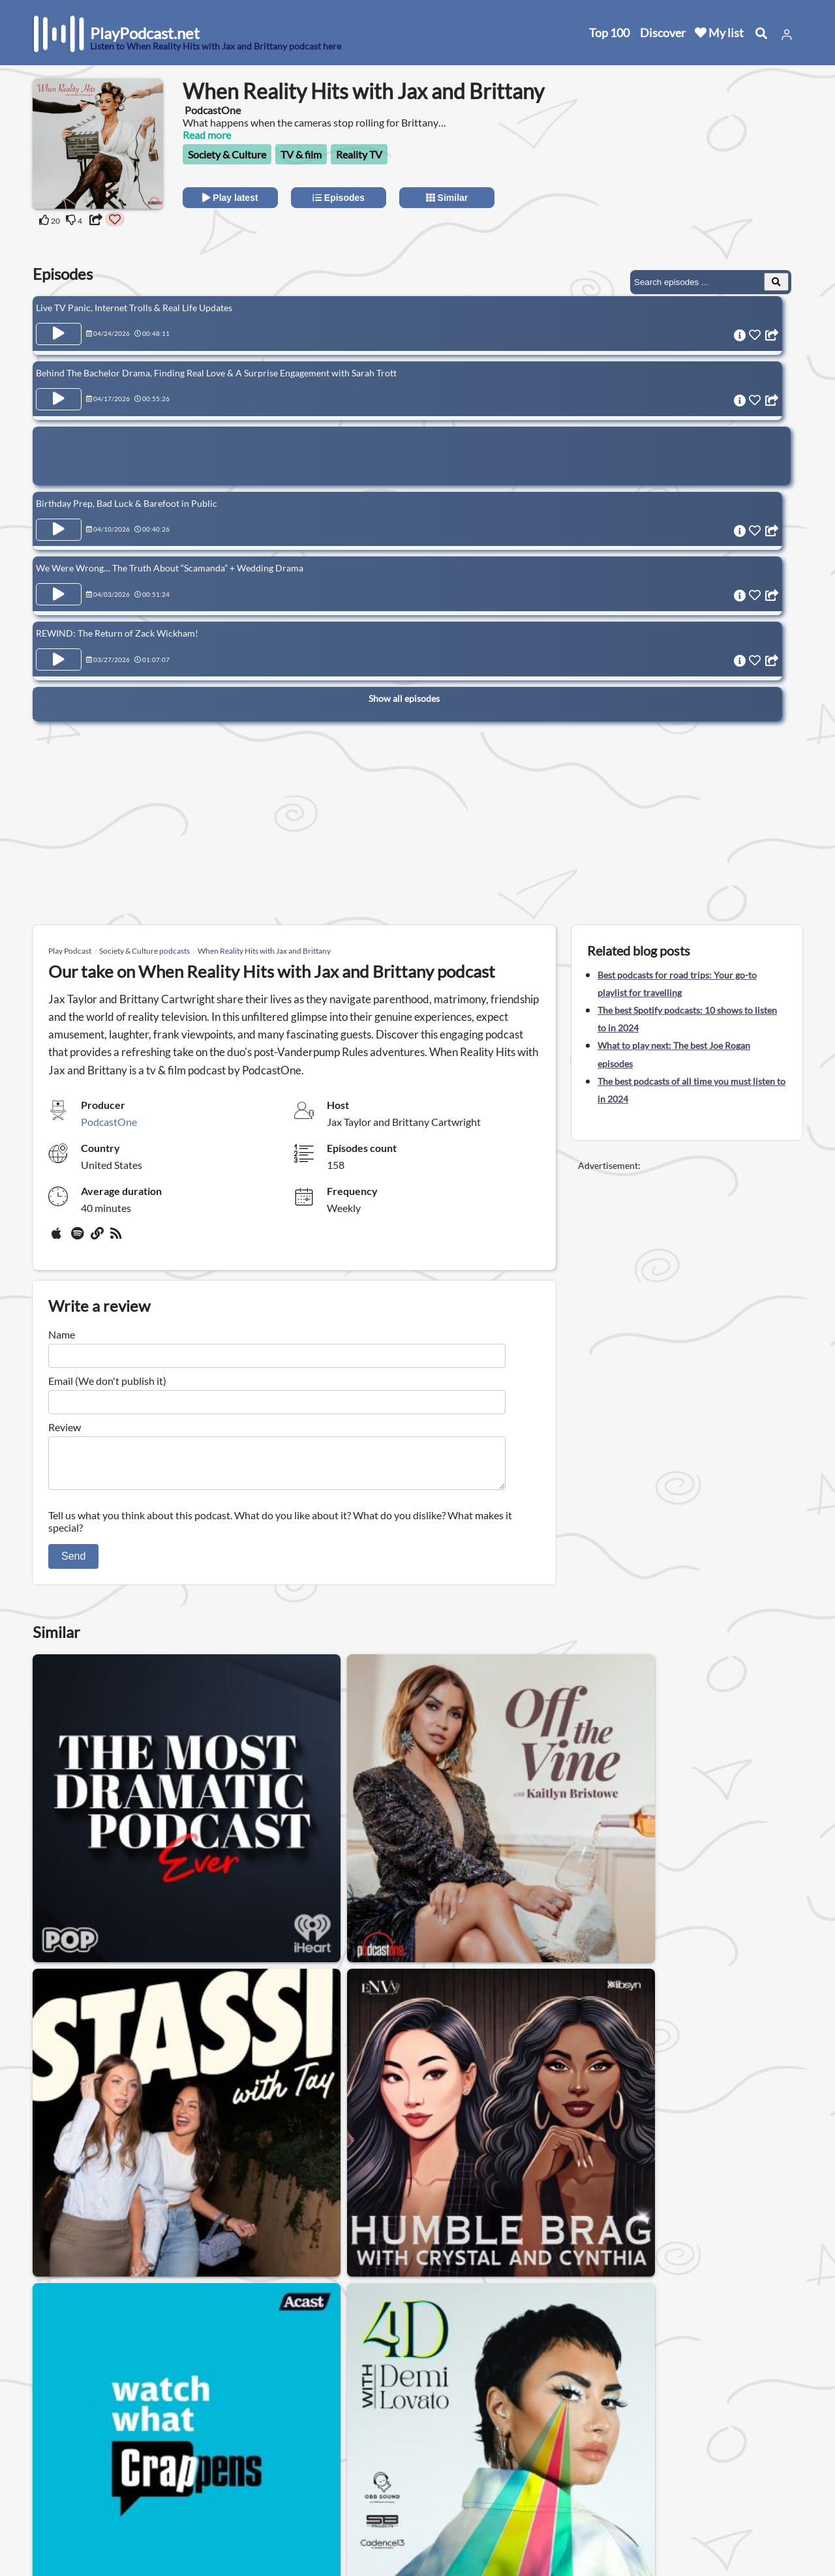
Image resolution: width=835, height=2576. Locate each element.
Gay (153, 2355)
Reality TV (359, 154)
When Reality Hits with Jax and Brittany (264, 951)
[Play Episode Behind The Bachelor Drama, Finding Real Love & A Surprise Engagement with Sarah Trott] (59, 395)
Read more (207, 135)
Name (61, 1334)
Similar (447, 197)
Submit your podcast (81, 2516)
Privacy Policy (184, 2482)
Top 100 (609, 32)
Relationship (377, 2355)
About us (173, 2448)
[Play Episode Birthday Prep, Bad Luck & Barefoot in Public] (59, 520)
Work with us (183, 2516)
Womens (205, 2355)
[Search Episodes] (776, 282)
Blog (45, 2533)
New (45, 2465)
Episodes (338, 197)
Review (64, 1427)
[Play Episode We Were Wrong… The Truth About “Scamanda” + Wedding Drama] (59, 581)
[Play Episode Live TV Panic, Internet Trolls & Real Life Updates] (59, 334)
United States (304, 2439)
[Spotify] (78, 1238)
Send (73, 1563)
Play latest (230, 197)
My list (719, 32)
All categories (65, 2499)
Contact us (177, 2465)
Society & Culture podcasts (144, 951)
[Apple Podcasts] (59, 1238)
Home (49, 2448)
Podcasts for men (287, 2355)
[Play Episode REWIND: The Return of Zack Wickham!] (59, 642)
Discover (663, 32)
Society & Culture (227, 154)
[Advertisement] (686, 159)
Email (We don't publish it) (107, 1380)
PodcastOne (109, 1121)
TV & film (301, 154)
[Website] (98, 1238)
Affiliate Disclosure (195, 2499)
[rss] (117, 1238)
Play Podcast (69, 951)
